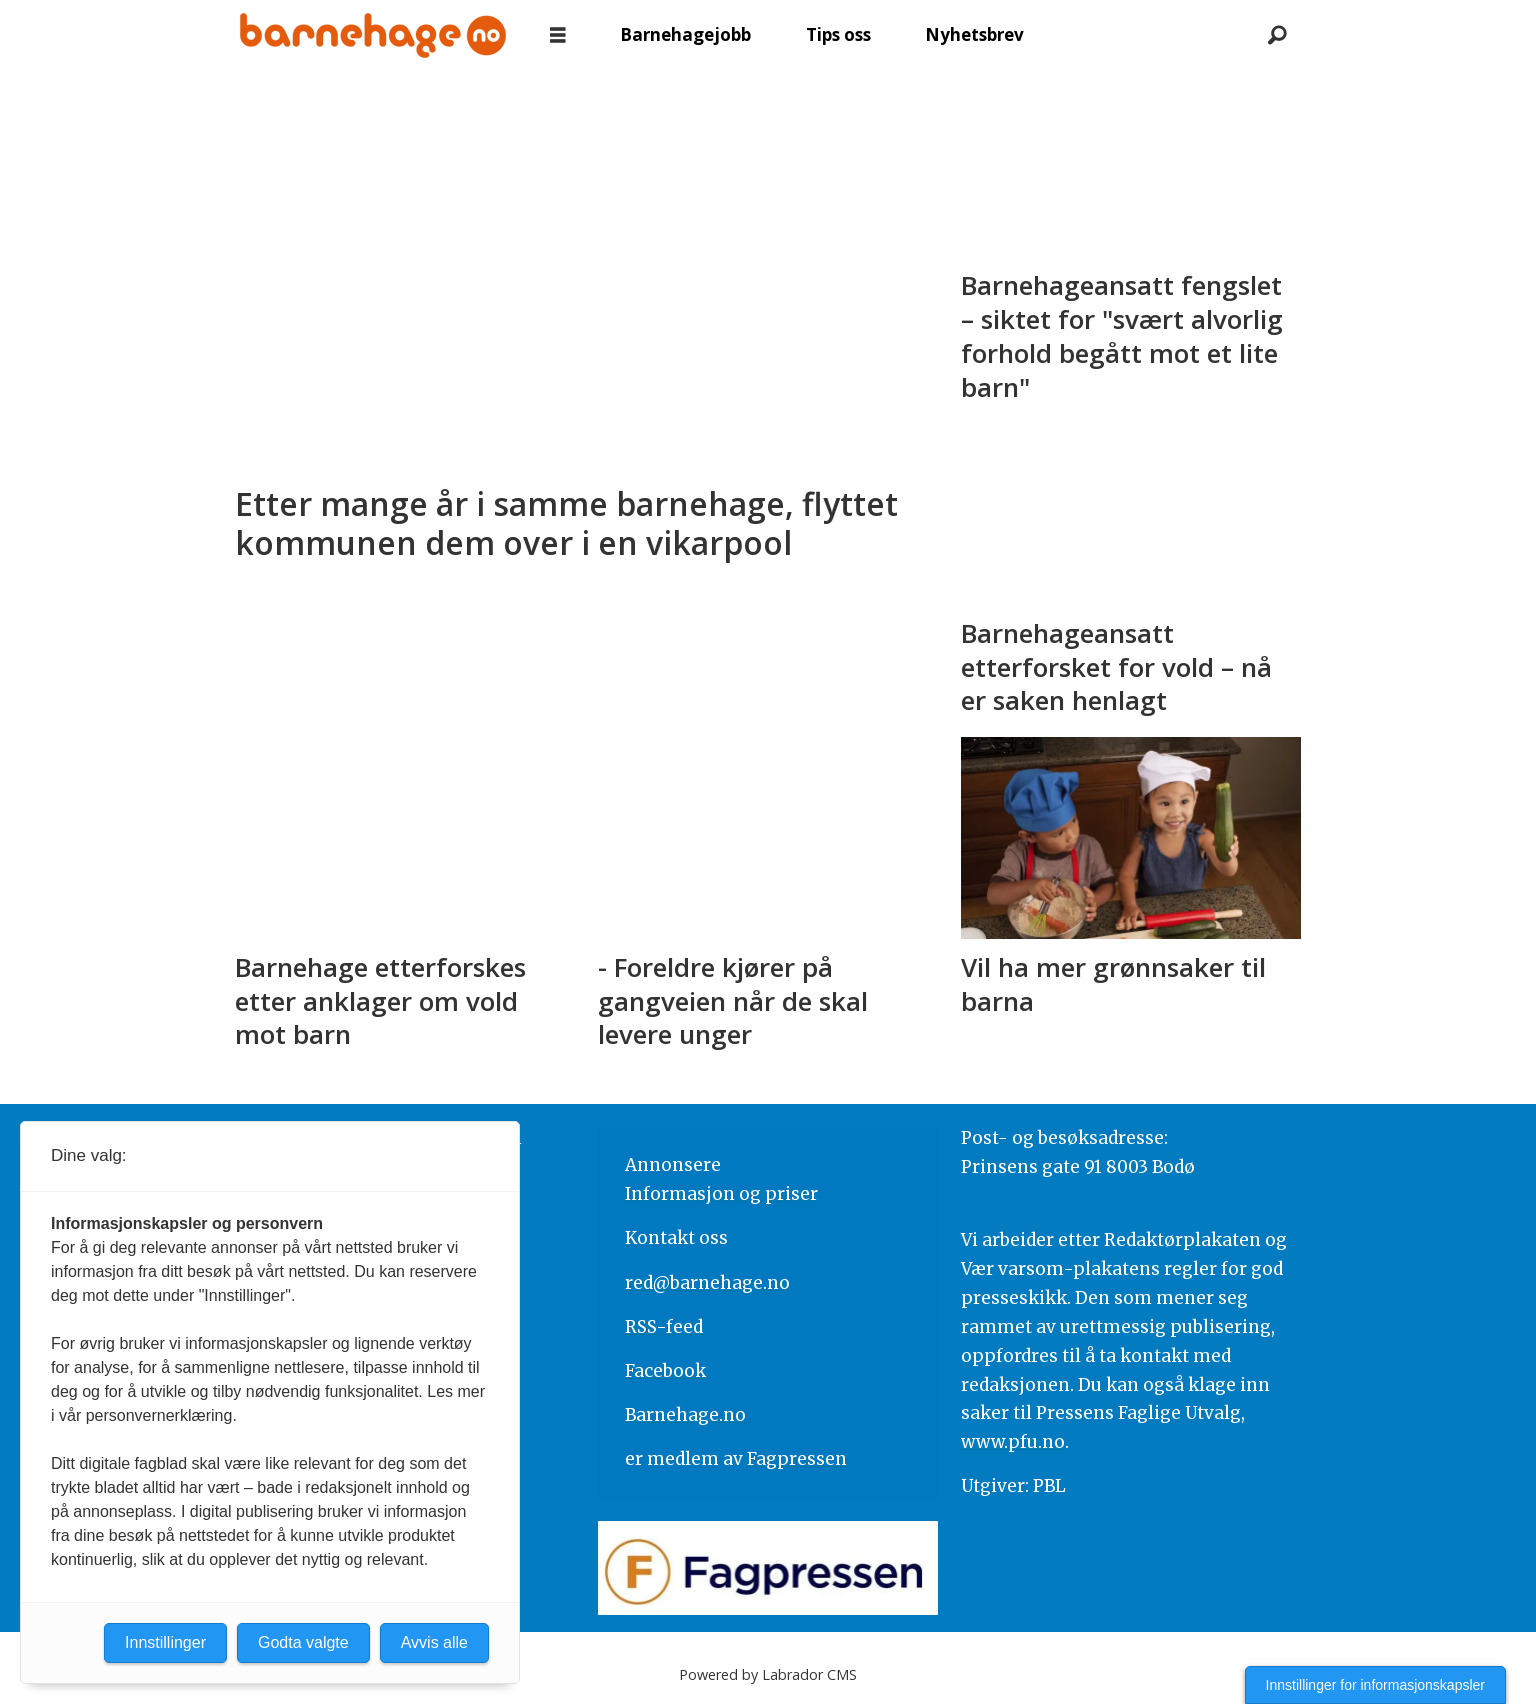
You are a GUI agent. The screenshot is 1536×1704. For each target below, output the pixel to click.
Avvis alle (434, 1642)
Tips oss (838, 34)
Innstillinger (165, 1642)
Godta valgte (303, 1642)
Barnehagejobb (685, 34)
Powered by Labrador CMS (768, 1674)
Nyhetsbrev (974, 34)
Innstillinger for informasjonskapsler (1375, 1685)
